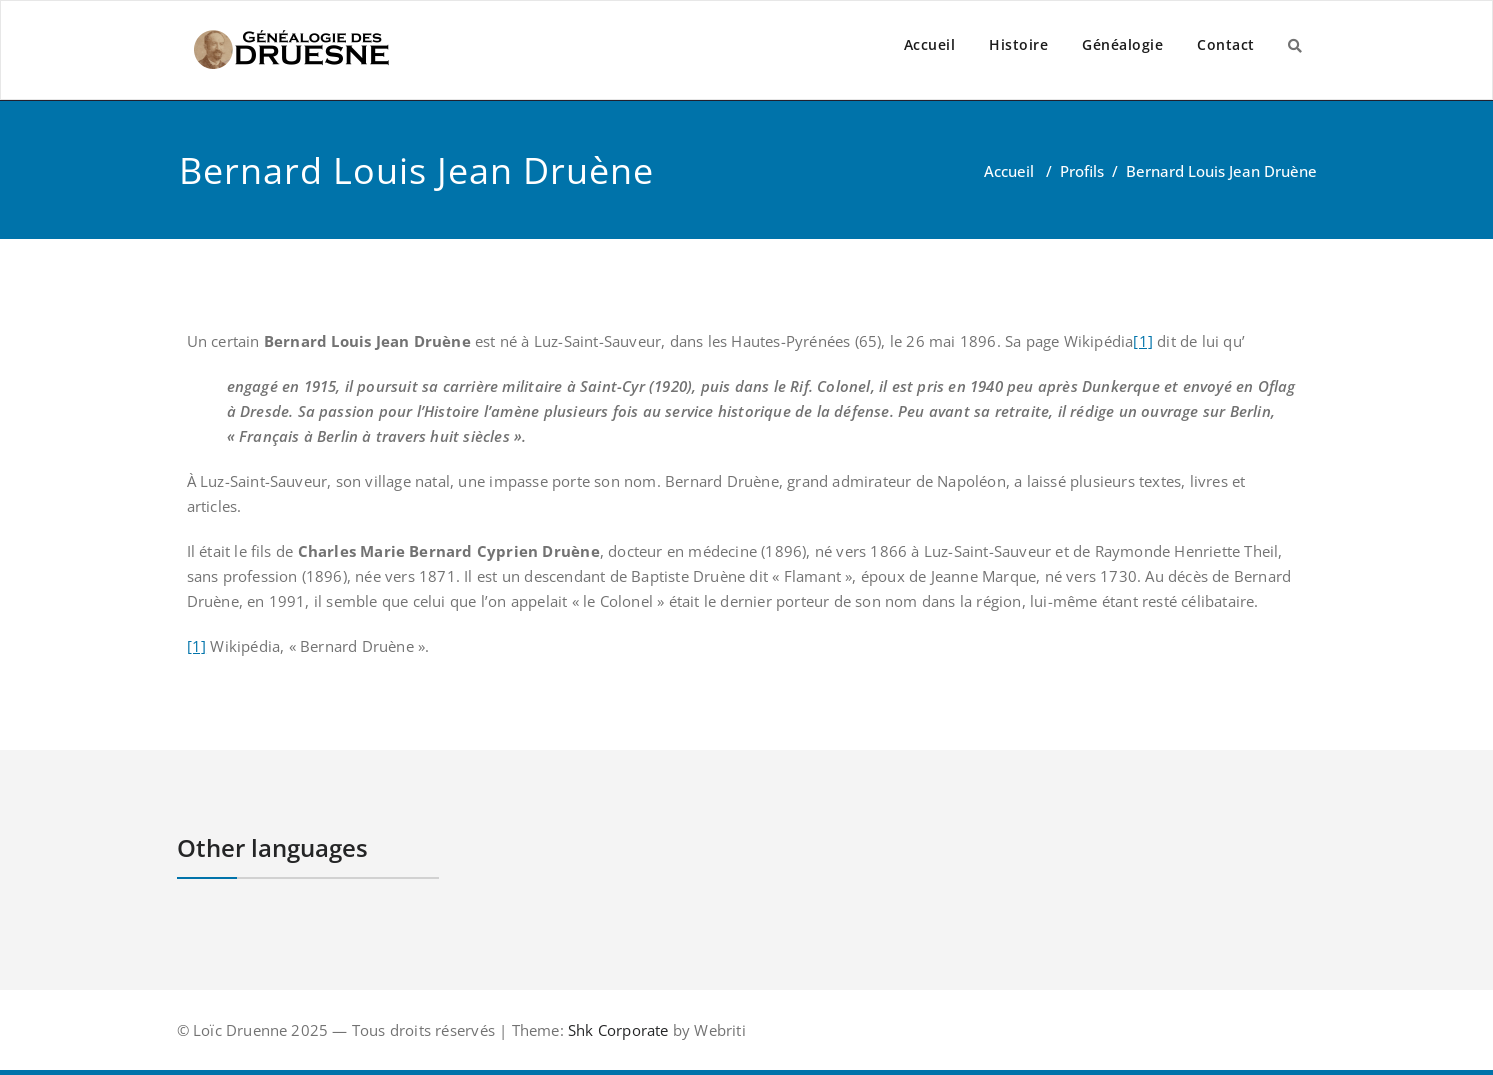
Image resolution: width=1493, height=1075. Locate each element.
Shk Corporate (616, 1030)
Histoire (1018, 44)
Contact (1226, 44)
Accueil (930, 44)
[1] (1143, 341)
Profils (1082, 171)
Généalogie (1122, 44)
